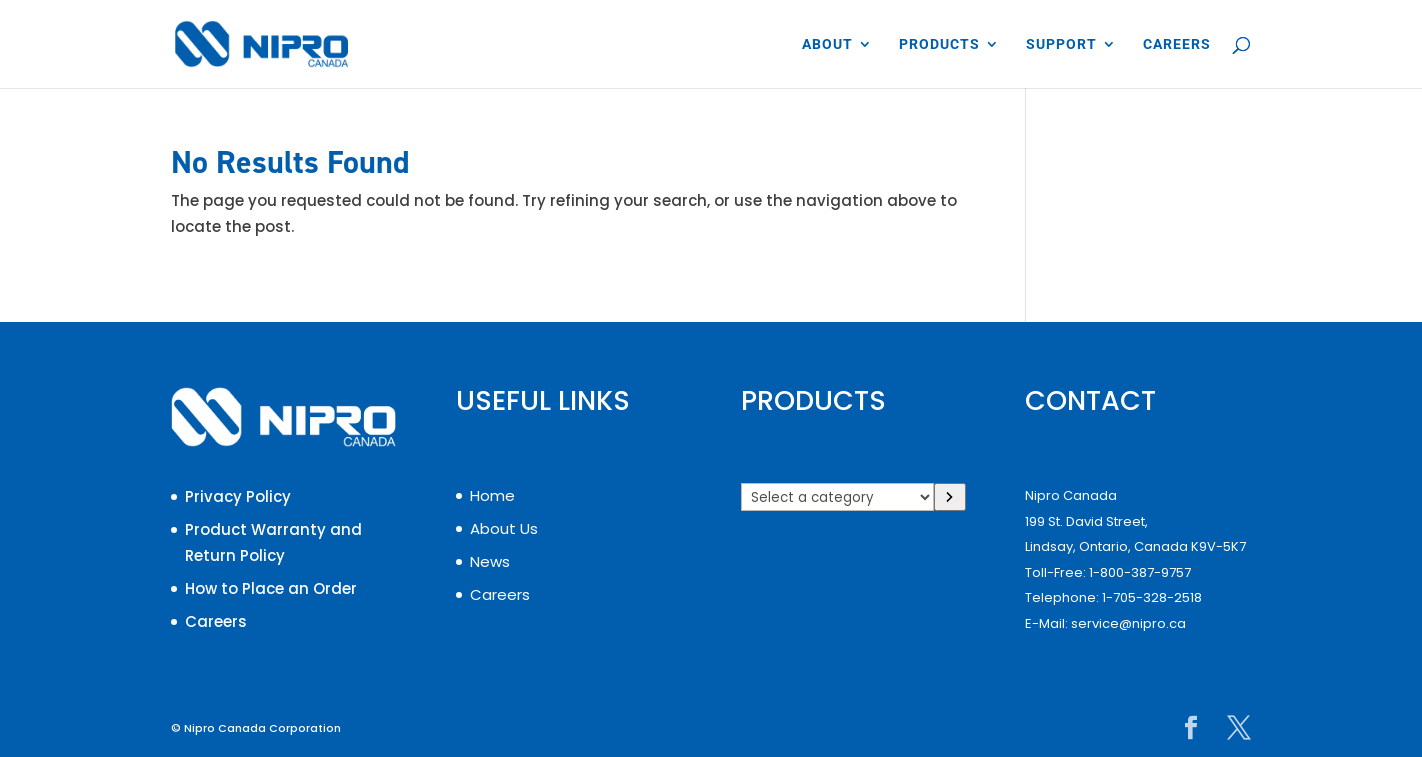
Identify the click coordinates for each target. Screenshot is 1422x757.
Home (492, 495)
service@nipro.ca (1128, 623)
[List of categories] (837, 497)
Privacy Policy (238, 496)
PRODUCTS (939, 44)
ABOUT (827, 44)
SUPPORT (1061, 44)
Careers (216, 621)
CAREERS (1177, 44)
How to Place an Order (271, 588)
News (490, 561)
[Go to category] (950, 497)
